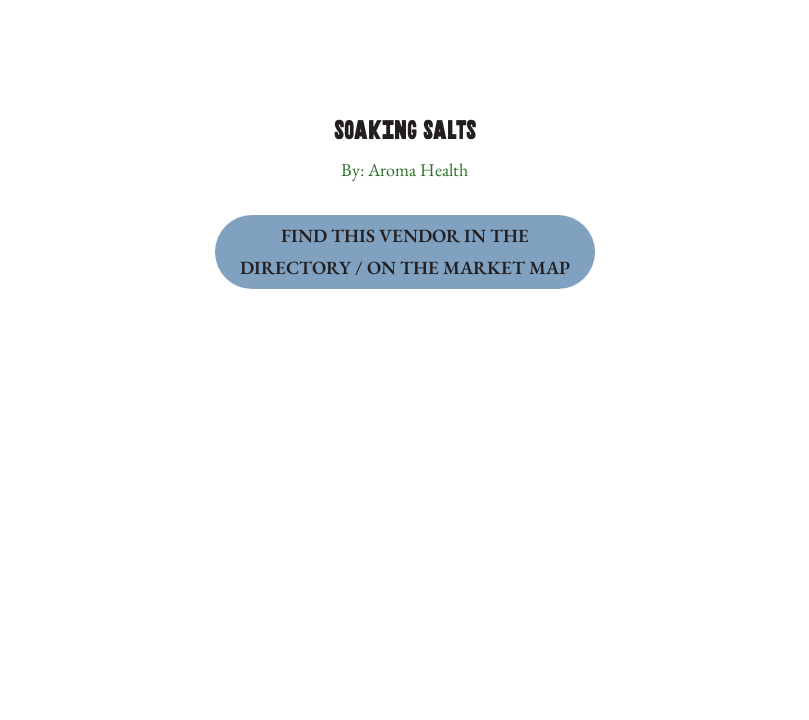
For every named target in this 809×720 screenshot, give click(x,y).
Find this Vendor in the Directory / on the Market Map (405, 251)
